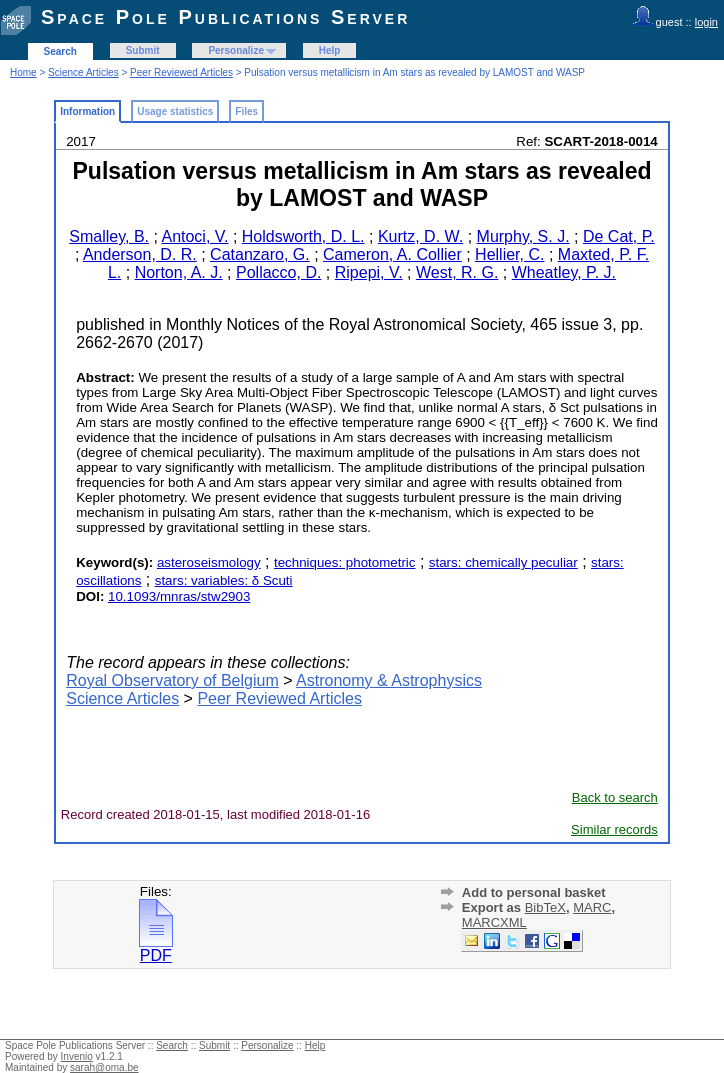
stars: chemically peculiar (503, 562)
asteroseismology (209, 562)
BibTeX (545, 907)
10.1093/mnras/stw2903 (179, 596)
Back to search (615, 797)
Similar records (614, 829)
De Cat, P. (619, 236)
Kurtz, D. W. (420, 236)
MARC (592, 907)
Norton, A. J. (179, 272)
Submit (143, 50)
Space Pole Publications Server (225, 17)
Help (330, 50)
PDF (156, 948)
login (706, 22)
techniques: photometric (345, 562)
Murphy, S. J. (523, 236)
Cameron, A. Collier (392, 254)
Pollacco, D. (278, 272)
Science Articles (83, 72)
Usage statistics (175, 111)
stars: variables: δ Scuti (224, 580)
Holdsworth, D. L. (303, 236)
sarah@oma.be (104, 1067)
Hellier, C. (509, 254)
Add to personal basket (534, 892)
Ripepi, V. (369, 272)
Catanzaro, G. (260, 254)
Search (60, 51)
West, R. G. (457, 272)
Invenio (77, 1056)
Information (87, 111)
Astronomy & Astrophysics (389, 680)
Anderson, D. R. (140, 254)
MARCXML (494, 922)
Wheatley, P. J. (564, 272)
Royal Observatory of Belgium (172, 680)
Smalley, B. (109, 236)
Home (23, 72)
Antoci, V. (194, 236)
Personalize (236, 50)
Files (246, 111)
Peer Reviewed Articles (181, 72)
